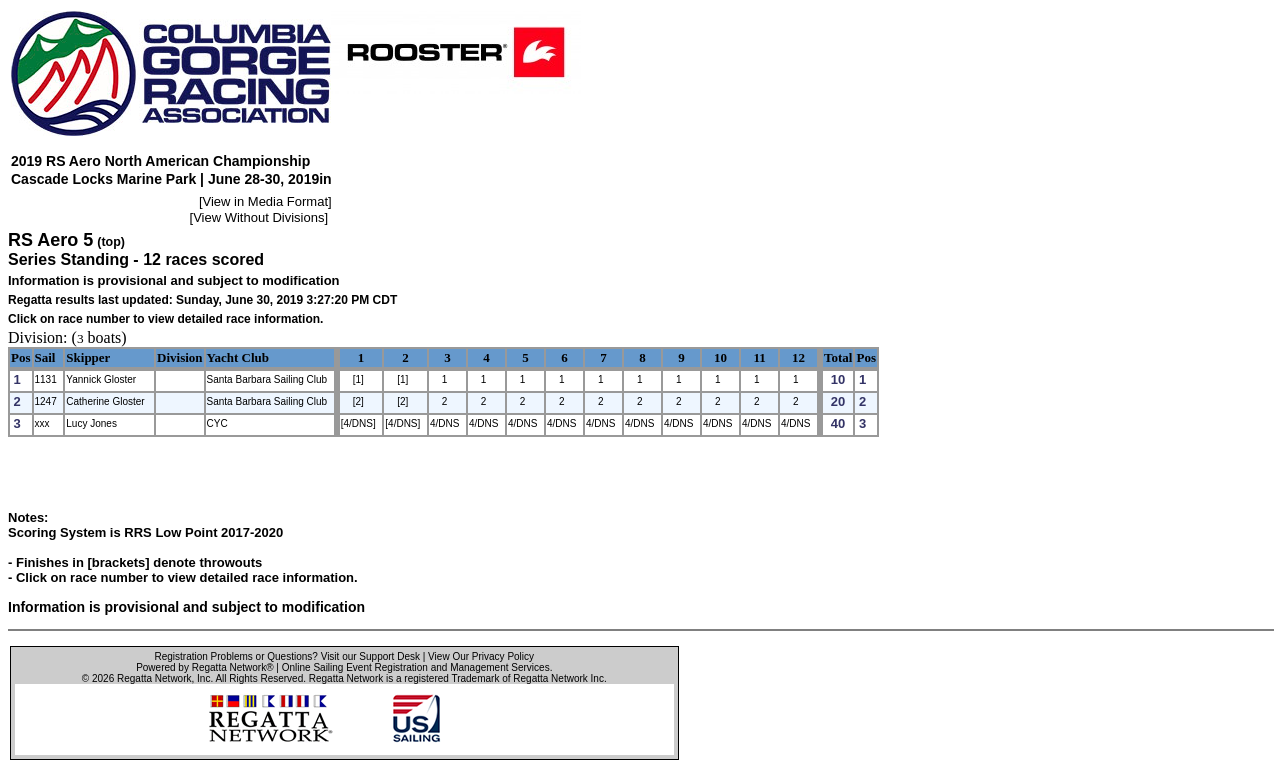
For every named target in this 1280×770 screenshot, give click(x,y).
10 (720, 357)
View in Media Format (265, 201)
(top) (111, 242)
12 (798, 357)
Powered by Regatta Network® (204, 667)
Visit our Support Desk (370, 656)
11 (759, 357)
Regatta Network (154, 678)
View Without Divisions (258, 217)
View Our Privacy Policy (481, 656)
